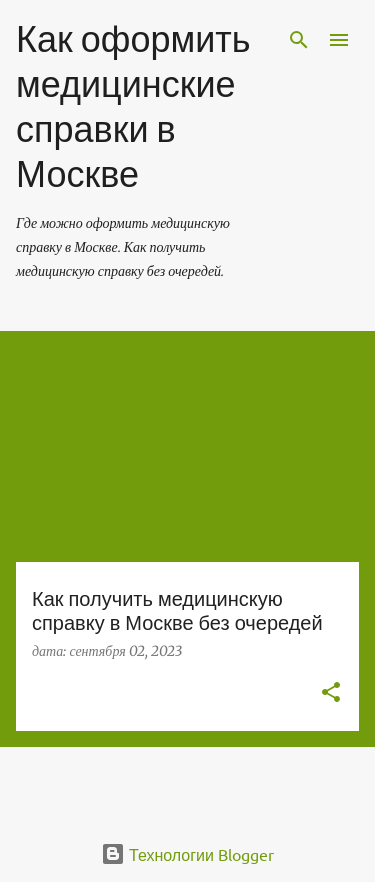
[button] (331, 693)
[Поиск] (299, 40)
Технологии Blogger (187, 854)
